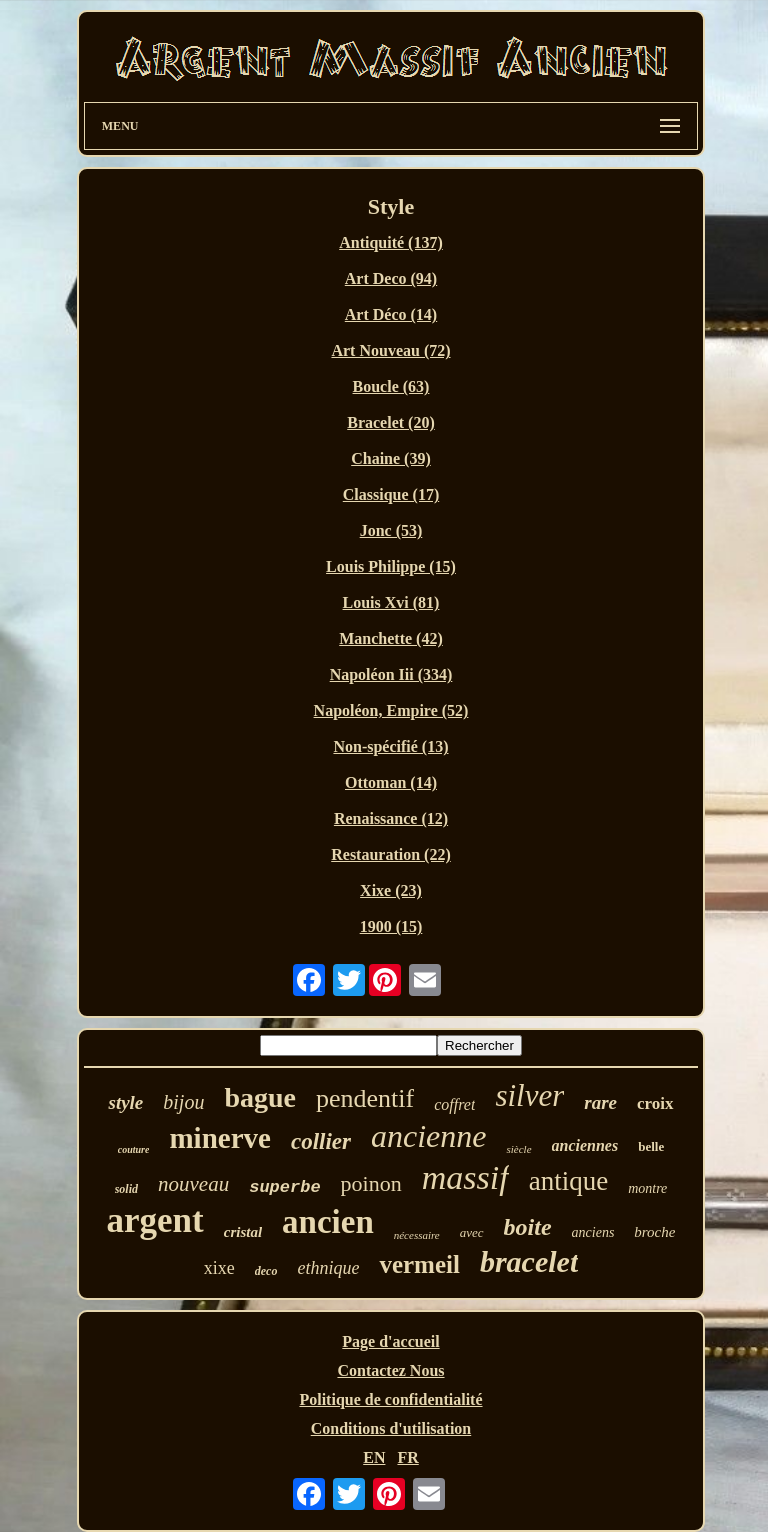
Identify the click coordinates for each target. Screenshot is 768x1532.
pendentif (365, 1098)
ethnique (328, 1268)
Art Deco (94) (391, 278)
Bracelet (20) (391, 422)
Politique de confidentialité (390, 1399)
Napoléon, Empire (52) (391, 710)
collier (321, 1141)
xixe (219, 1268)
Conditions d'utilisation (391, 1428)
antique (568, 1181)
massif (465, 1177)
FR (407, 1457)
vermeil (419, 1264)
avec (472, 1232)
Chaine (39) (391, 458)
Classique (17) (391, 494)
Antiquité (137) (391, 242)
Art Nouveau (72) (390, 350)
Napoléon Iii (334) (391, 674)
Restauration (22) (391, 854)
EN (374, 1457)
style (125, 1102)
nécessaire (417, 1235)
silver (529, 1095)
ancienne (429, 1136)
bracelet (529, 1261)
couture (134, 1149)
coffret (454, 1104)
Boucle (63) (391, 386)
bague (260, 1097)
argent (155, 1220)
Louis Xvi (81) (391, 602)
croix (655, 1103)
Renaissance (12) (391, 818)
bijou (183, 1102)
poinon (371, 1183)
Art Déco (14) (391, 314)
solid (126, 1189)
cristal (243, 1232)
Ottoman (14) (391, 782)
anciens (593, 1232)
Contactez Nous (390, 1370)
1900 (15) (391, 926)
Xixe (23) (391, 890)
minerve (219, 1138)
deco (266, 1271)
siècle (518, 1149)
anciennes (585, 1145)
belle (651, 1146)
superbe (284, 1187)
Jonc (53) (391, 530)
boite (528, 1227)
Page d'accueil (390, 1341)
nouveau (193, 1184)
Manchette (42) (391, 638)
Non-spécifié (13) (390, 746)
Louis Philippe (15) (391, 566)
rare (600, 1102)
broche (654, 1232)
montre (647, 1188)
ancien (328, 1222)
